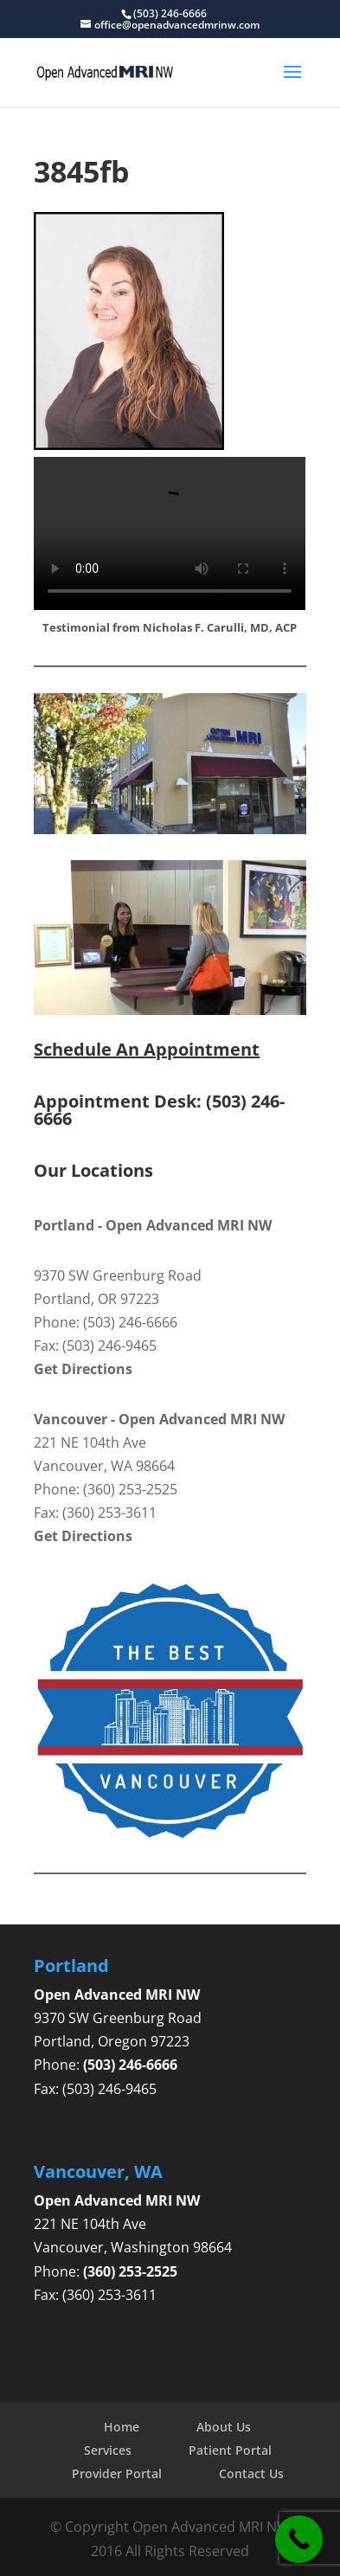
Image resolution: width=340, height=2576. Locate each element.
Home (121, 2427)
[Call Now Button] (299, 2539)
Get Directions (83, 1368)
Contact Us (251, 2473)
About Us (223, 2427)
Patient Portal (230, 2450)
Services (108, 2450)
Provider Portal (117, 2473)
